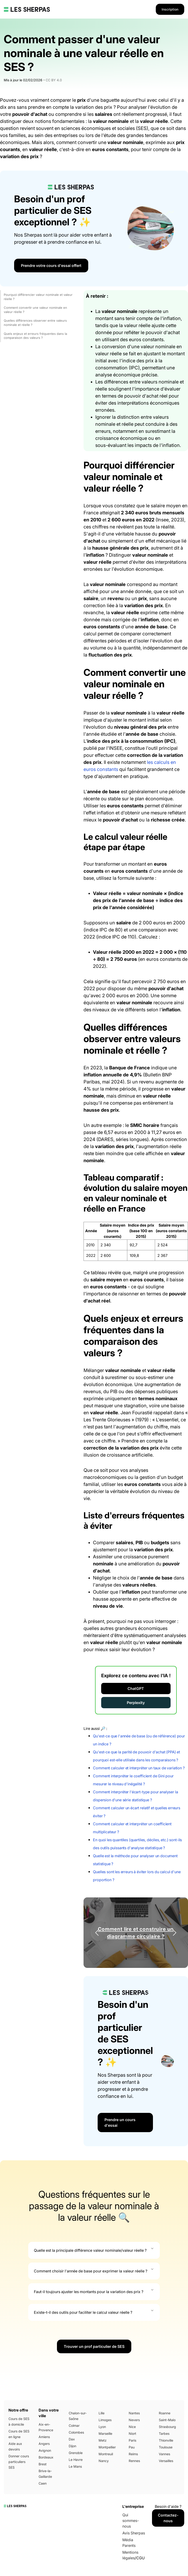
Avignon (45, 2450)
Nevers (134, 2420)
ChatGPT (136, 1688)
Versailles (166, 2461)
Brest (43, 2464)
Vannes (164, 2454)
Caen (43, 2483)
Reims (133, 2454)
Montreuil (106, 2454)
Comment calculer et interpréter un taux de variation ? (138, 1768)
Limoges (105, 2420)
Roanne (164, 2413)
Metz (103, 2440)
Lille (101, 2413)
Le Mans (75, 2466)
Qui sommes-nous (130, 2521)
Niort (132, 2433)
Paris (132, 2440)
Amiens (44, 2437)
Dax (72, 2439)
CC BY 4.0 (54, 80)
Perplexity (136, 1702)
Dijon (72, 2446)
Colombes (76, 2432)
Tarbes (164, 2433)
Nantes (134, 2413)
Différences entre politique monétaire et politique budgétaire (135, 1932)
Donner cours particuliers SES (18, 2461)
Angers (44, 2444)
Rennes (134, 2461)
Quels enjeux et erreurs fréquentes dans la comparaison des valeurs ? (35, 336)
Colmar (74, 2425)
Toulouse (165, 2447)
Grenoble (76, 2453)
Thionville (166, 2440)
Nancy (104, 2461)
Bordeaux (46, 2457)
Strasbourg (167, 2427)
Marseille (105, 2433)
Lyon (102, 2427)
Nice (132, 2427)
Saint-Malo (167, 2420)
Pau (132, 2447)
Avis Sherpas (133, 2533)
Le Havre (76, 2460)
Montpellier (107, 2447)
